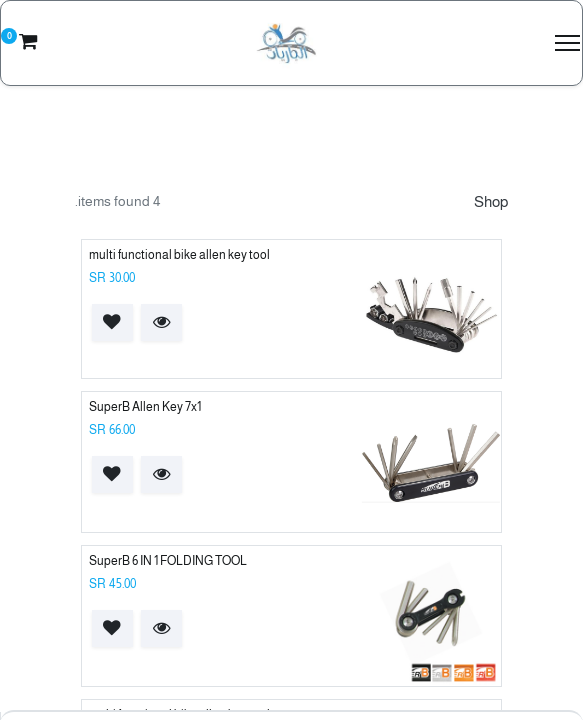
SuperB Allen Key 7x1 (145, 407)
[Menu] (567, 43)
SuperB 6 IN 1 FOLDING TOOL (168, 561)
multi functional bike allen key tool (179, 255)
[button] (161, 322)
